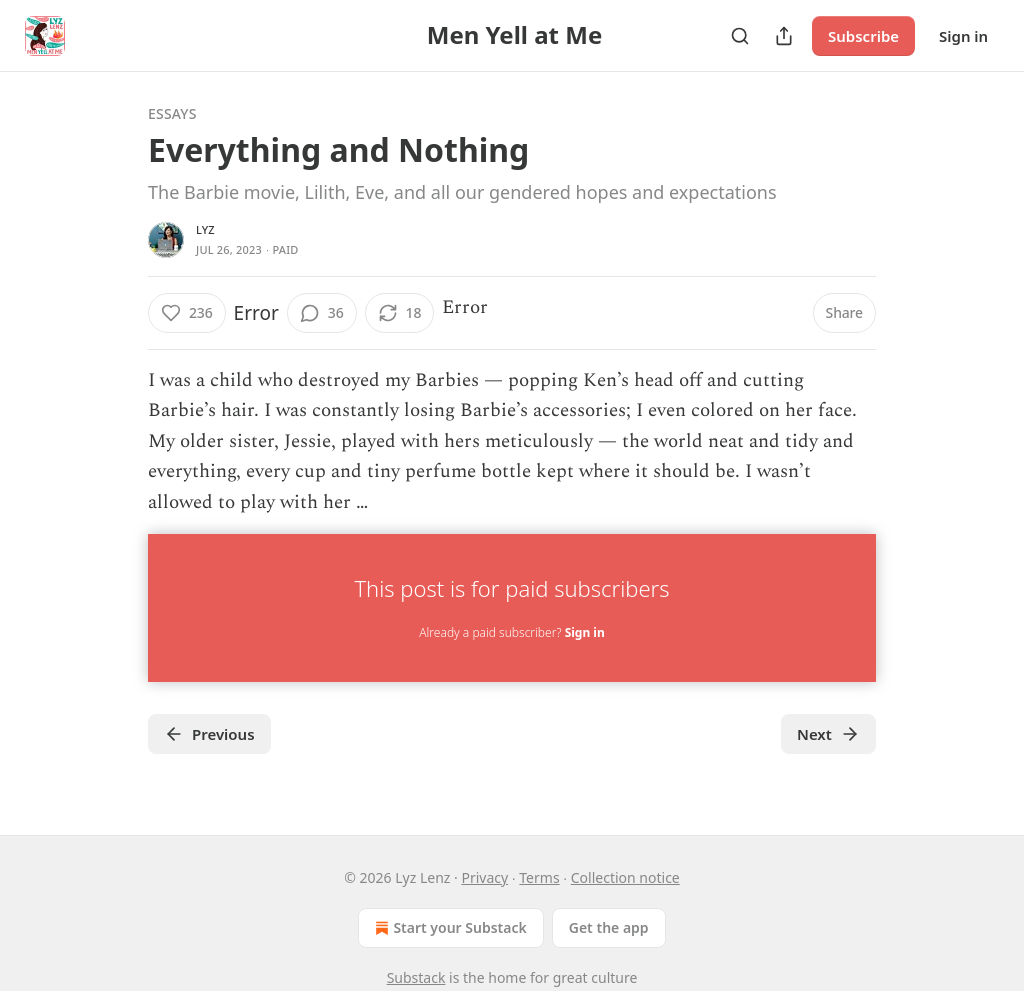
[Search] (740, 36)
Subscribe (863, 36)
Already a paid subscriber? (511, 632)
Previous (209, 734)
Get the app (609, 927)
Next (828, 734)
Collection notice (625, 877)
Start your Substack (448, 928)
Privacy (484, 877)
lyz (205, 229)
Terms (539, 877)
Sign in (963, 36)
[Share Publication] (784, 36)
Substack (416, 977)
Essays (172, 113)
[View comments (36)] (322, 313)
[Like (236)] (187, 313)
